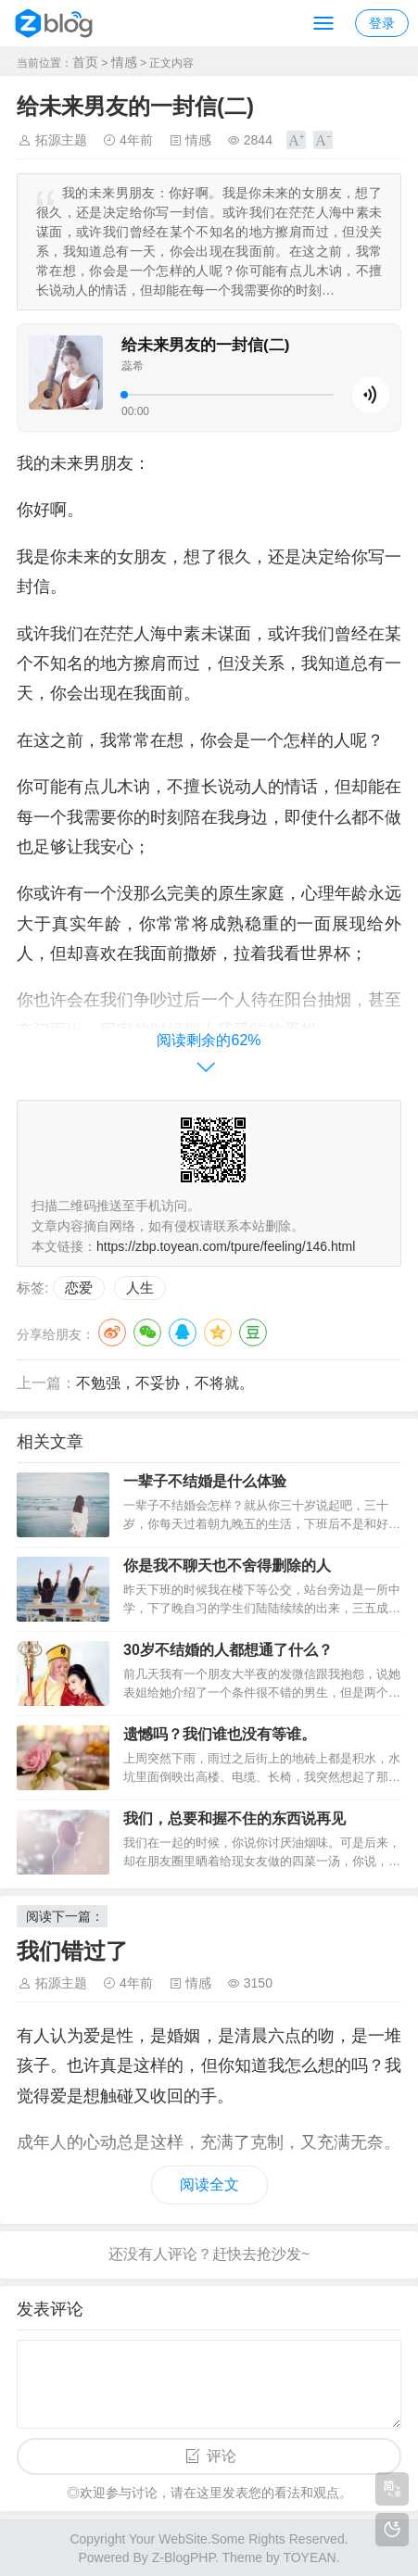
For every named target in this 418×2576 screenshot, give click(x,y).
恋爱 (79, 1287)
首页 (85, 62)
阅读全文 (209, 2184)
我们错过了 (72, 1951)
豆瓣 (253, 1332)
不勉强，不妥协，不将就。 (165, 1383)
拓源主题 (61, 140)
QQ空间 (218, 1332)
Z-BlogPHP (183, 2557)
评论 (221, 2456)
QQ (182, 1332)
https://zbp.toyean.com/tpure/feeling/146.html (225, 1246)
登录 (382, 23)
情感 (124, 62)
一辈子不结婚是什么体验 (204, 1481)
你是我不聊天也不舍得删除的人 (227, 1565)
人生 (140, 1287)
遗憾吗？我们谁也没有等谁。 (219, 1734)
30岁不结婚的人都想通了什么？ (228, 1650)
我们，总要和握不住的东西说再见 (234, 1818)
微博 (112, 1332)
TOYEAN (309, 2557)
